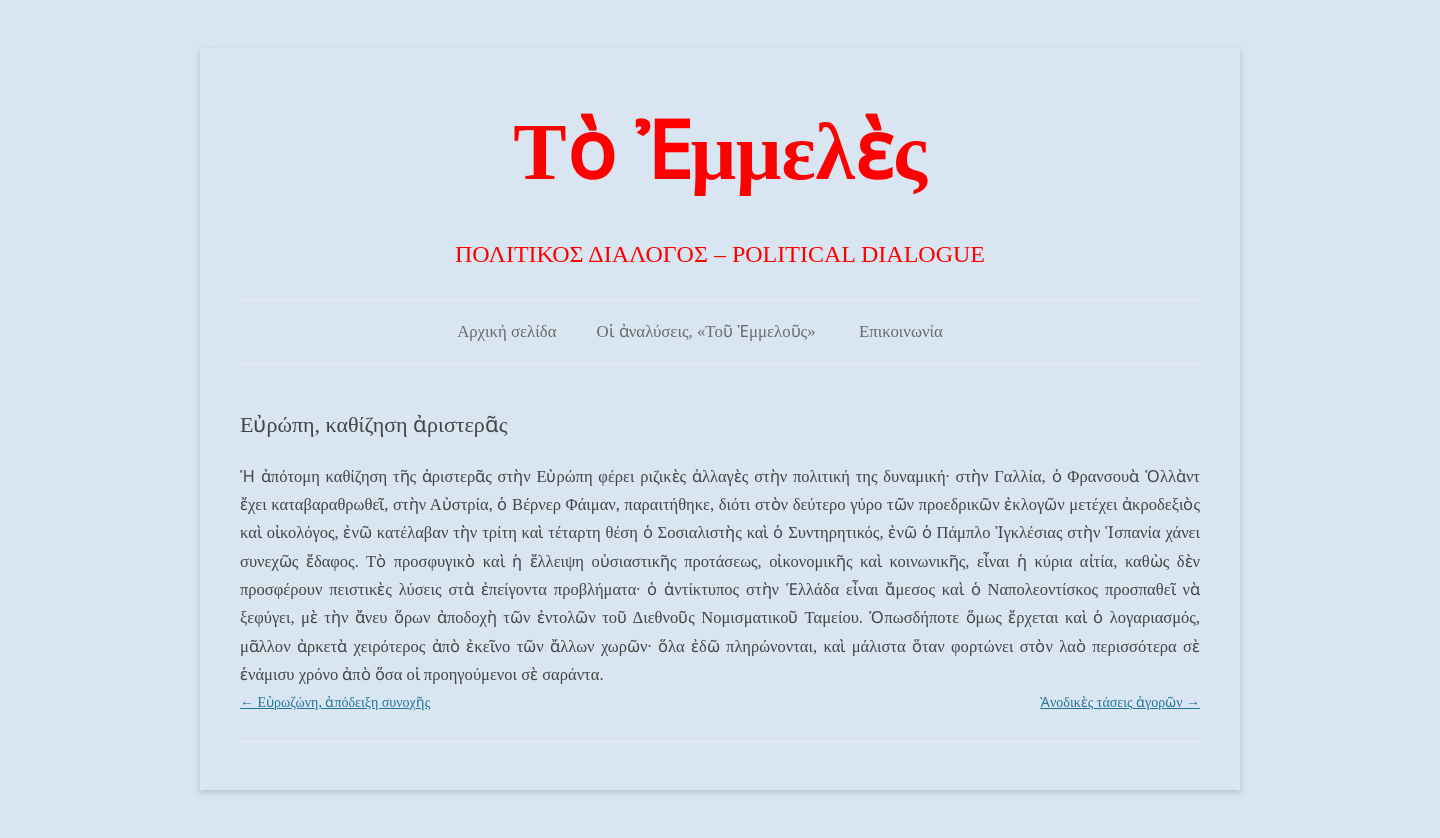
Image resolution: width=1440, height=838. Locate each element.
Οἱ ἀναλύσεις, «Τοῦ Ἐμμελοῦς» (705, 331)
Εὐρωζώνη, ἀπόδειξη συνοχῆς (335, 702)
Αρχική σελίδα (506, 331)
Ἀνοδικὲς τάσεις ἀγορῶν (1120, 702)
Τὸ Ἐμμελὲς (719, 152)
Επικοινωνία (901, 331)
